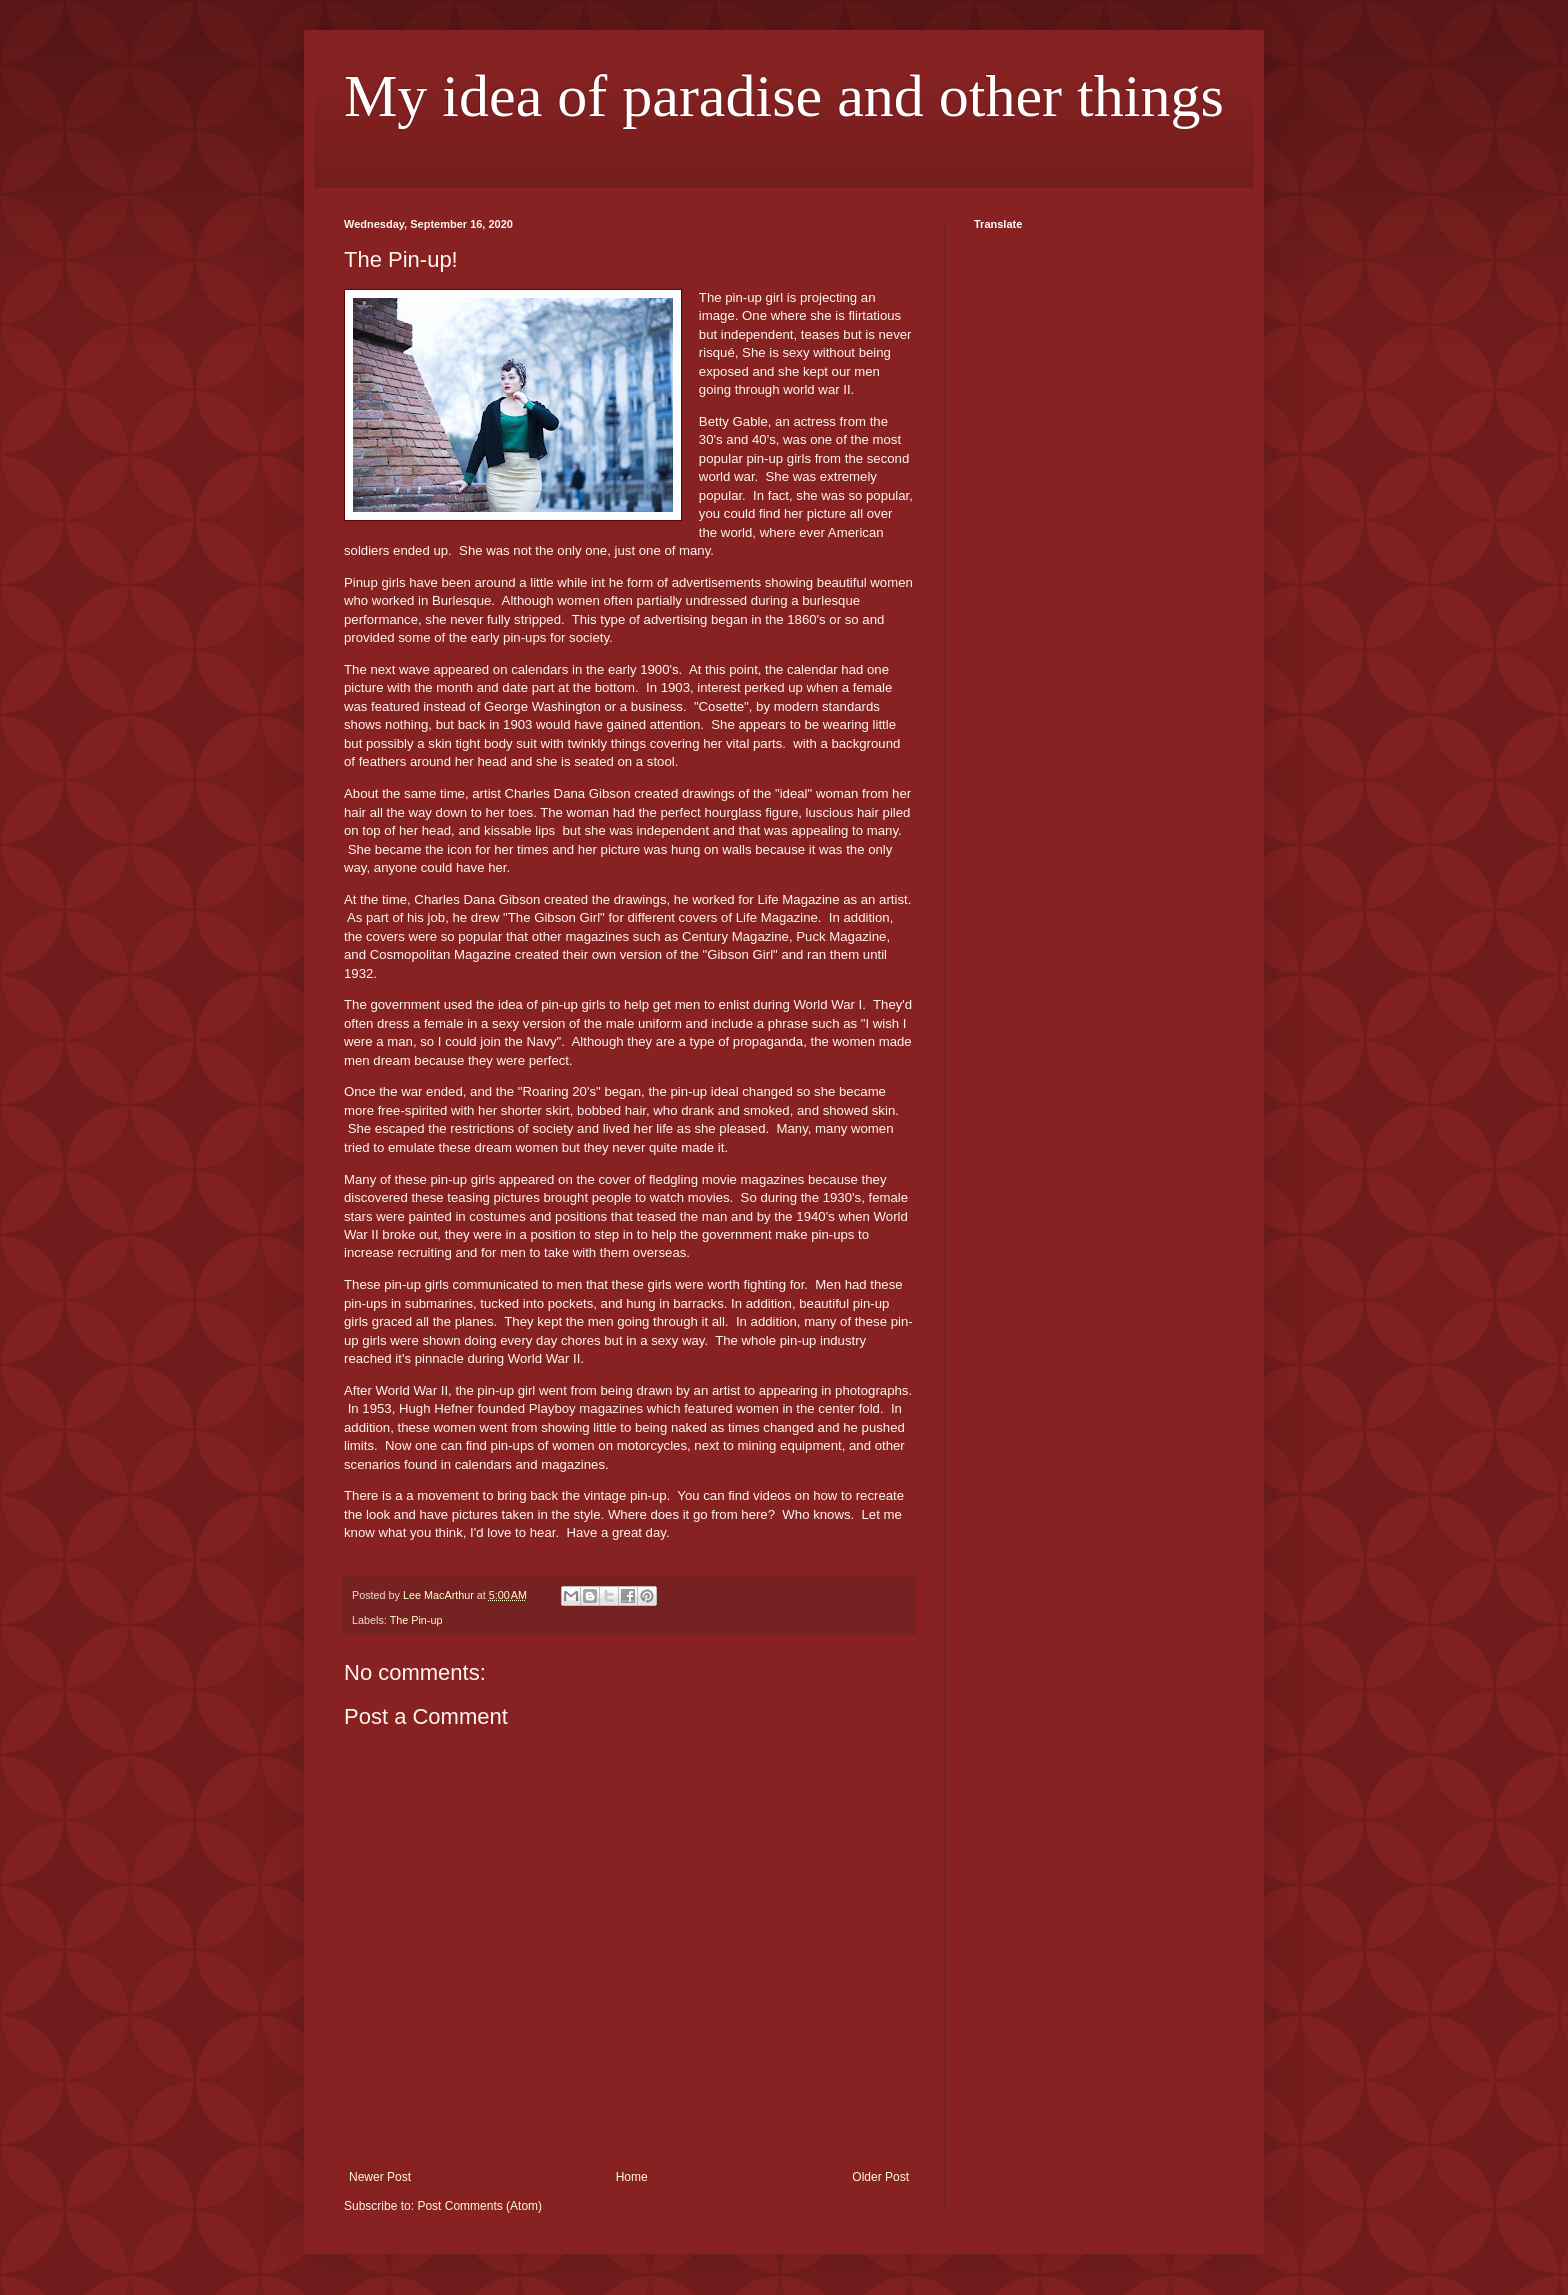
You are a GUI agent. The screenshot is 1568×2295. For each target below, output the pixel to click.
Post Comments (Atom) (479, 2206)
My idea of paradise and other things (784, 96)
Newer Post (380, 2177)
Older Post (880, 2177)
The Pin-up (416, 1620)
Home (632, 2177)
